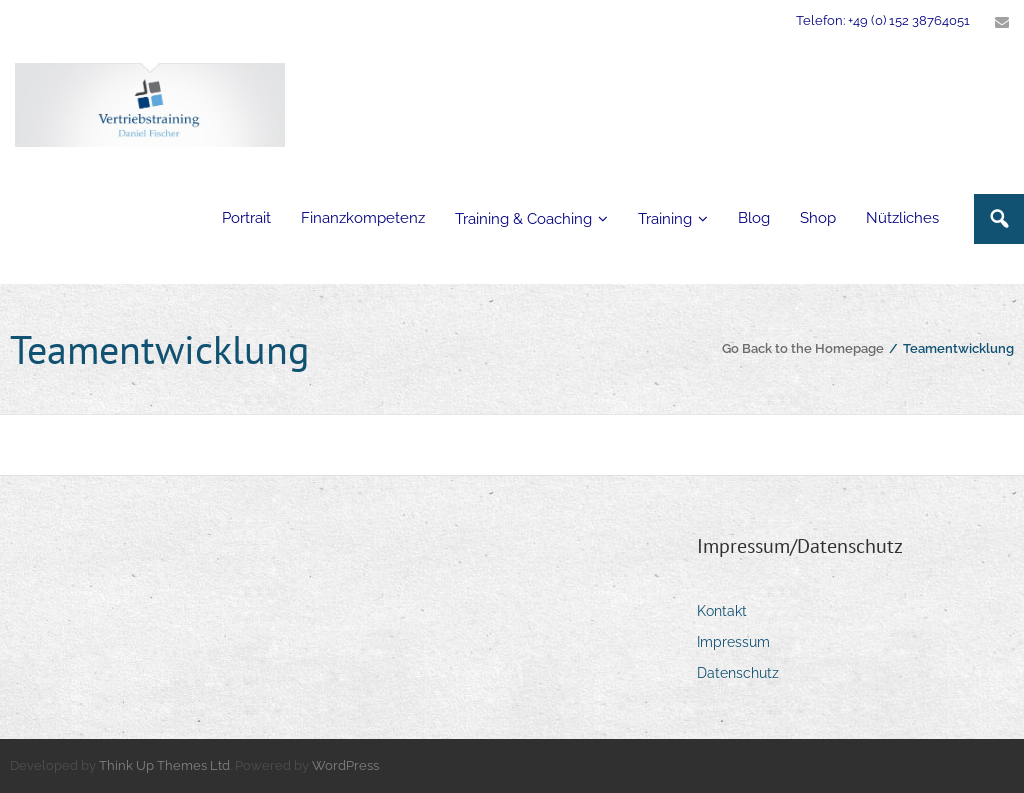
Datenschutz (738, 673)
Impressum (733, 642)
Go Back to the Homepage (803, 348)
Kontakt (722, 611)
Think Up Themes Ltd (164, 765)
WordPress (345, 765)
